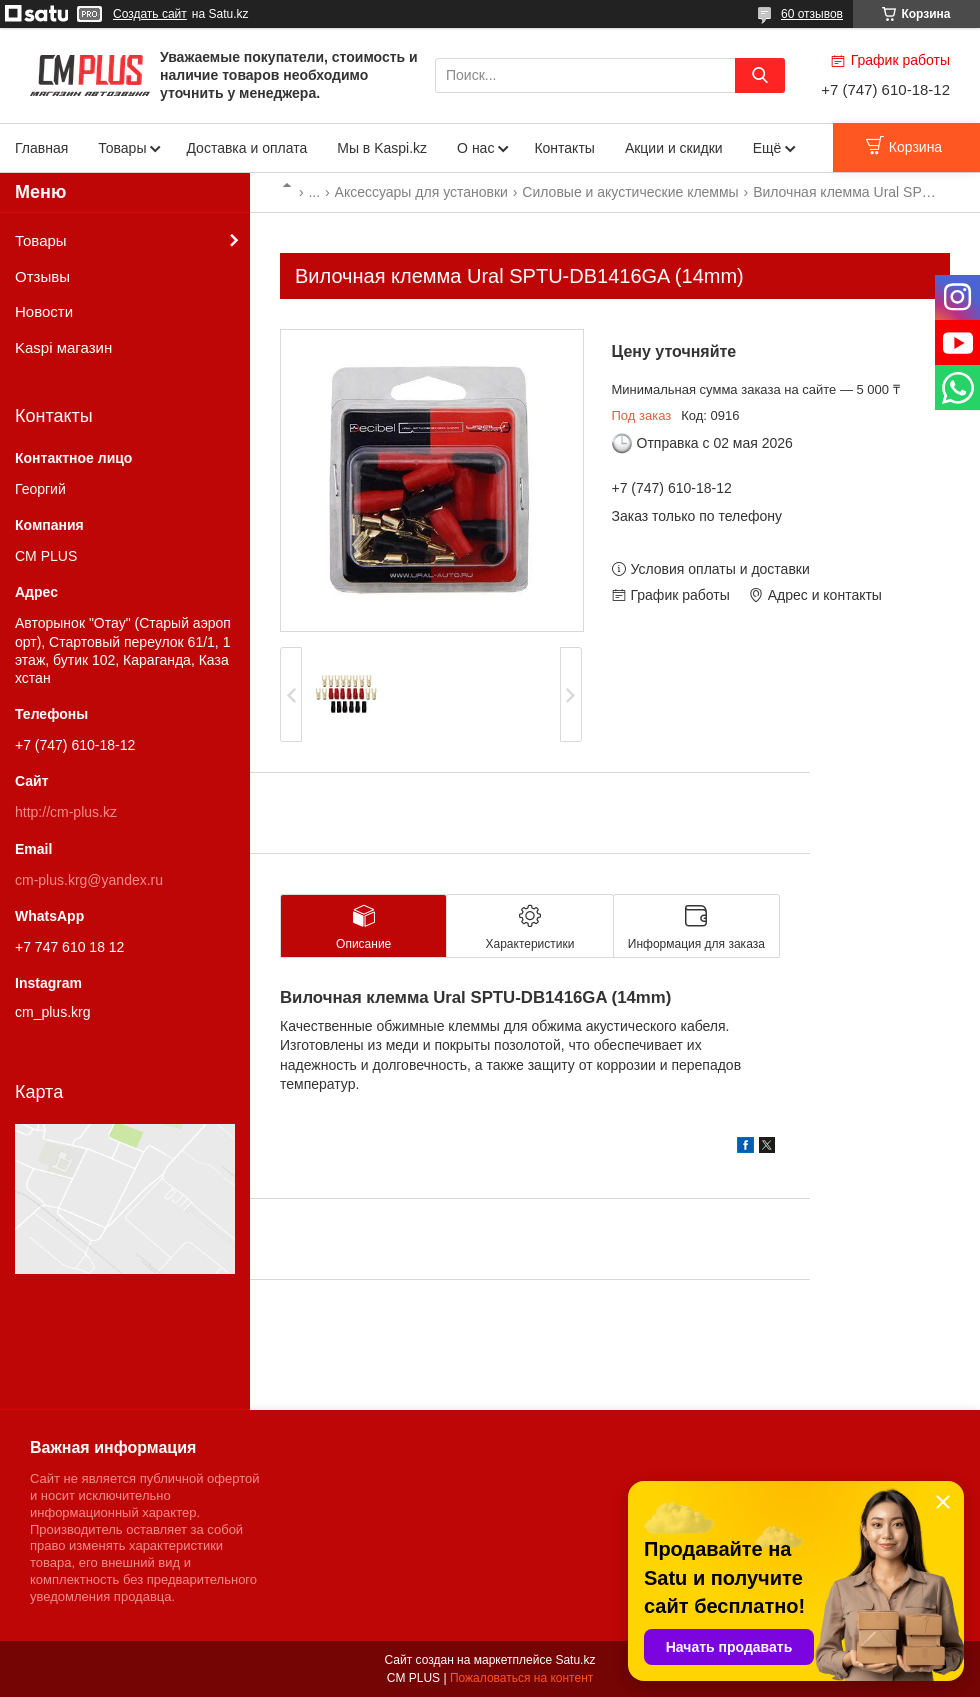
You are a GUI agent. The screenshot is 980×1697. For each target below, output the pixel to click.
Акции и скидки (674, 148)
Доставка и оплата (246, 148)
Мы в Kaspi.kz (382, 148)
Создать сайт (150, 14)
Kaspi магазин (63, 347)
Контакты (564, 148)
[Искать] (760, 75)
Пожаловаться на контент (521, 1678)
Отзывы (42, 276)
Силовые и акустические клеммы (630, 192)
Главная (41, 148)
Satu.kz (575, 1660)
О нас (475, 148)
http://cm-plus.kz (66, 812)
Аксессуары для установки (421, 192)
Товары (122, 148)
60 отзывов (812, 14)
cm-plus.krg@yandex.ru (89, 880)
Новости (44, 311)
